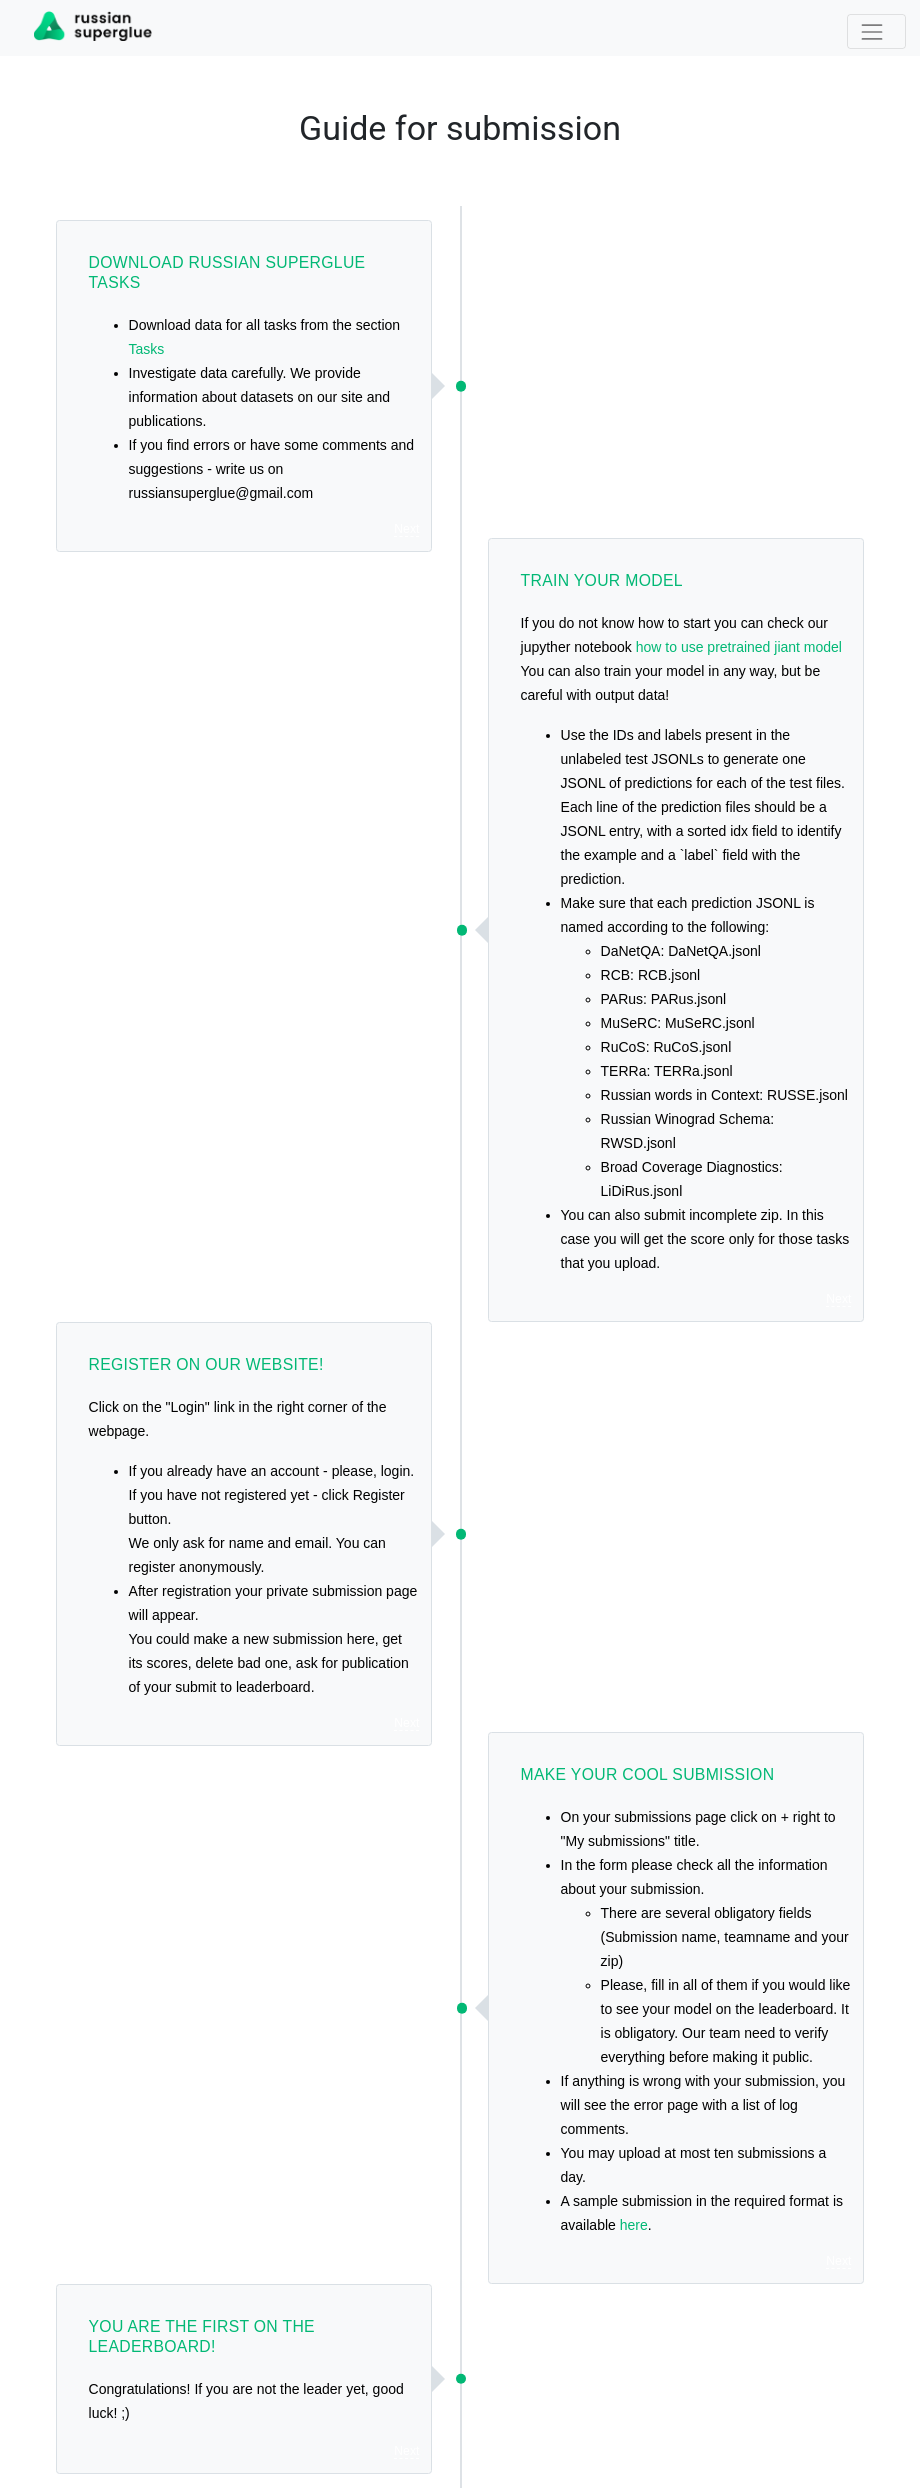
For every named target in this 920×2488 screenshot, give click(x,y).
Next (406, 529)
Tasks (147, 349)
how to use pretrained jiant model (739, 647)
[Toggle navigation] (876, 31)
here (634, 2225)
